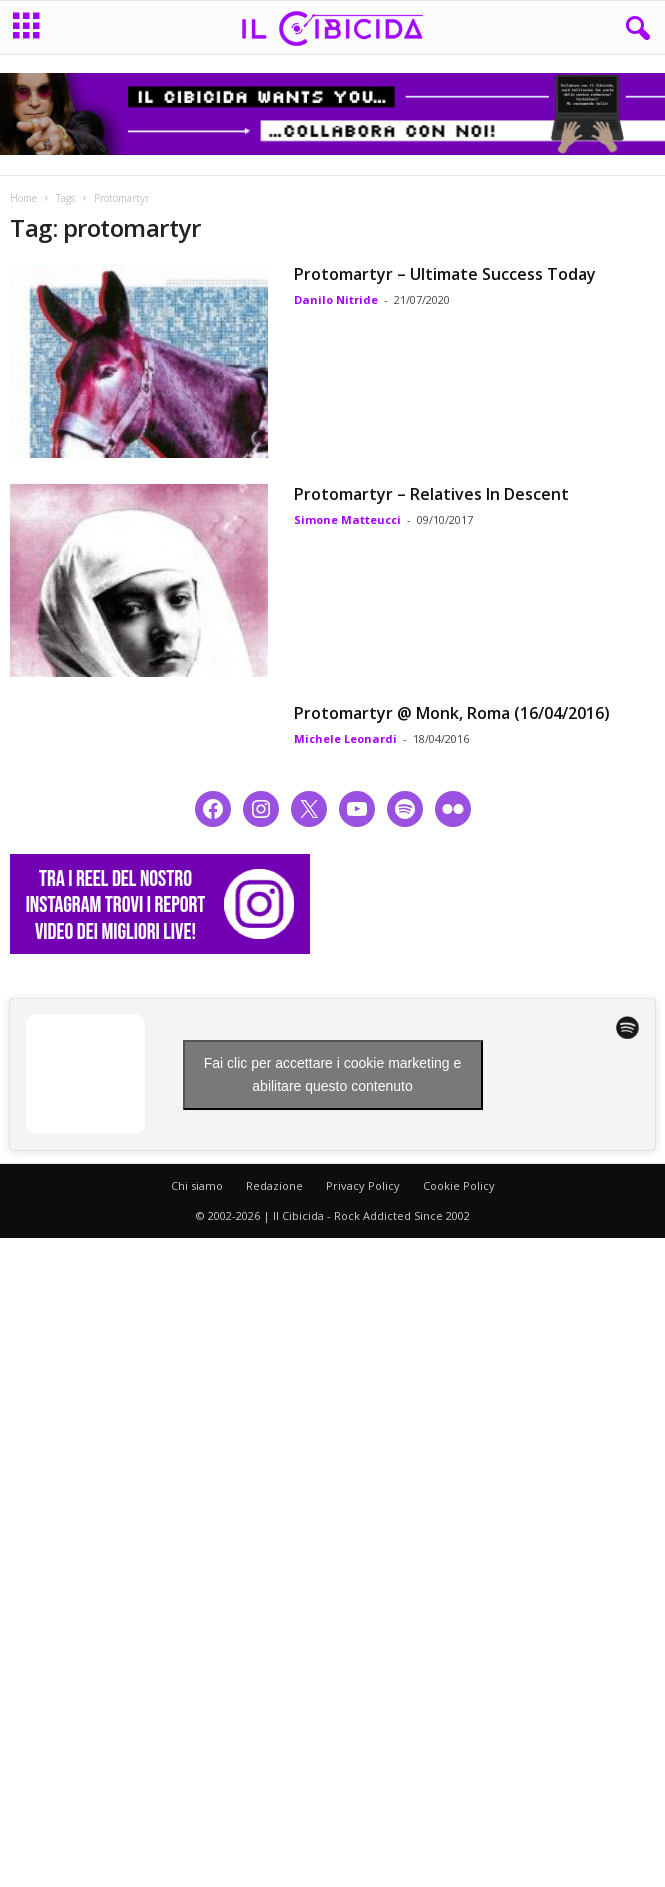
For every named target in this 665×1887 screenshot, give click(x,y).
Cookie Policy (459, 1185)
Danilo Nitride (336, 299)
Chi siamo (197, 1185)
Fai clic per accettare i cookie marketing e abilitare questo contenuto (333, 1074)
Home (23, 198)
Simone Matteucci (347, 519)
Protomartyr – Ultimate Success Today (445, 274)
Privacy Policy (363, 1185)
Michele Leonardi (345, 738)
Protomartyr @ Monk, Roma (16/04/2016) (452, 713)
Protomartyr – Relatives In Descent (431, 494)
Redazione (274, 1185)
